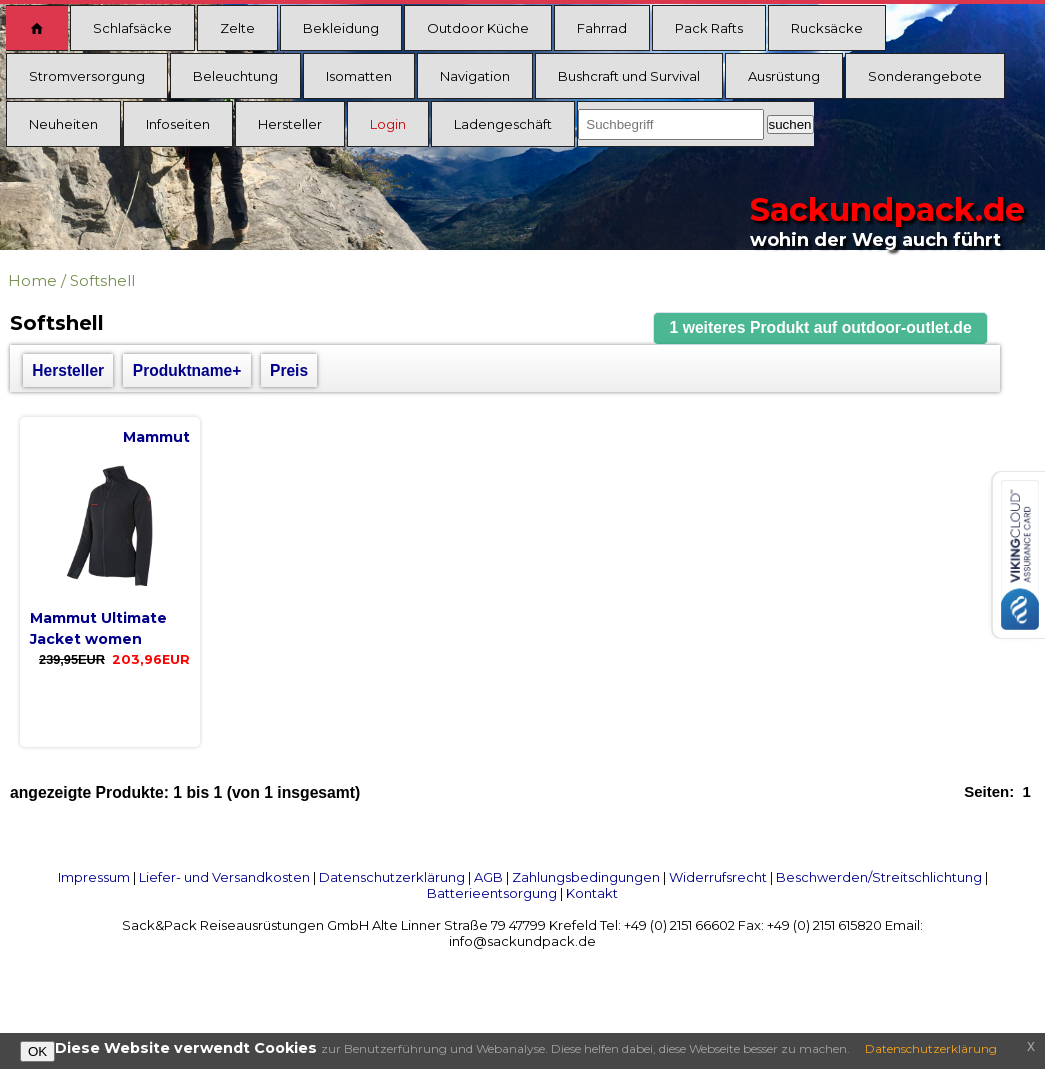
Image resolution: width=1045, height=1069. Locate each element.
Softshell (102, 280)
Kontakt (592, 893)
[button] (821, 328)
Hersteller (290, 124)
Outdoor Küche (478, 28)
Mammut (156, 437)
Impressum (94, 877)
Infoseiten (178, 124)
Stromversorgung (87, 76)
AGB (488, 877)
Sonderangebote (925, 76)
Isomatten (359, 76)
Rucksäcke (827, 28)
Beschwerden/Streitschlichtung (879, 877)
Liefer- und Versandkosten (224, 877)
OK (37, 1051)
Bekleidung (341, 28)
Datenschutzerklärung (392, 877)
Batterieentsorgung (492, 893)
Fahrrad (602, 28)
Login (388, 124)
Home (32, 280)
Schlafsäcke (132, 28)
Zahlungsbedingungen (586, 877)
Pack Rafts (709, 28)
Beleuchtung (235, 76)
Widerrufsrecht (718, 877)
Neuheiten (63, 124)
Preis (289, 370)
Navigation (475, 76)
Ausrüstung (784, 76)
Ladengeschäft (503, 124)
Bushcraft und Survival (629, 76)
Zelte (237, 28)
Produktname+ (187, 370)
